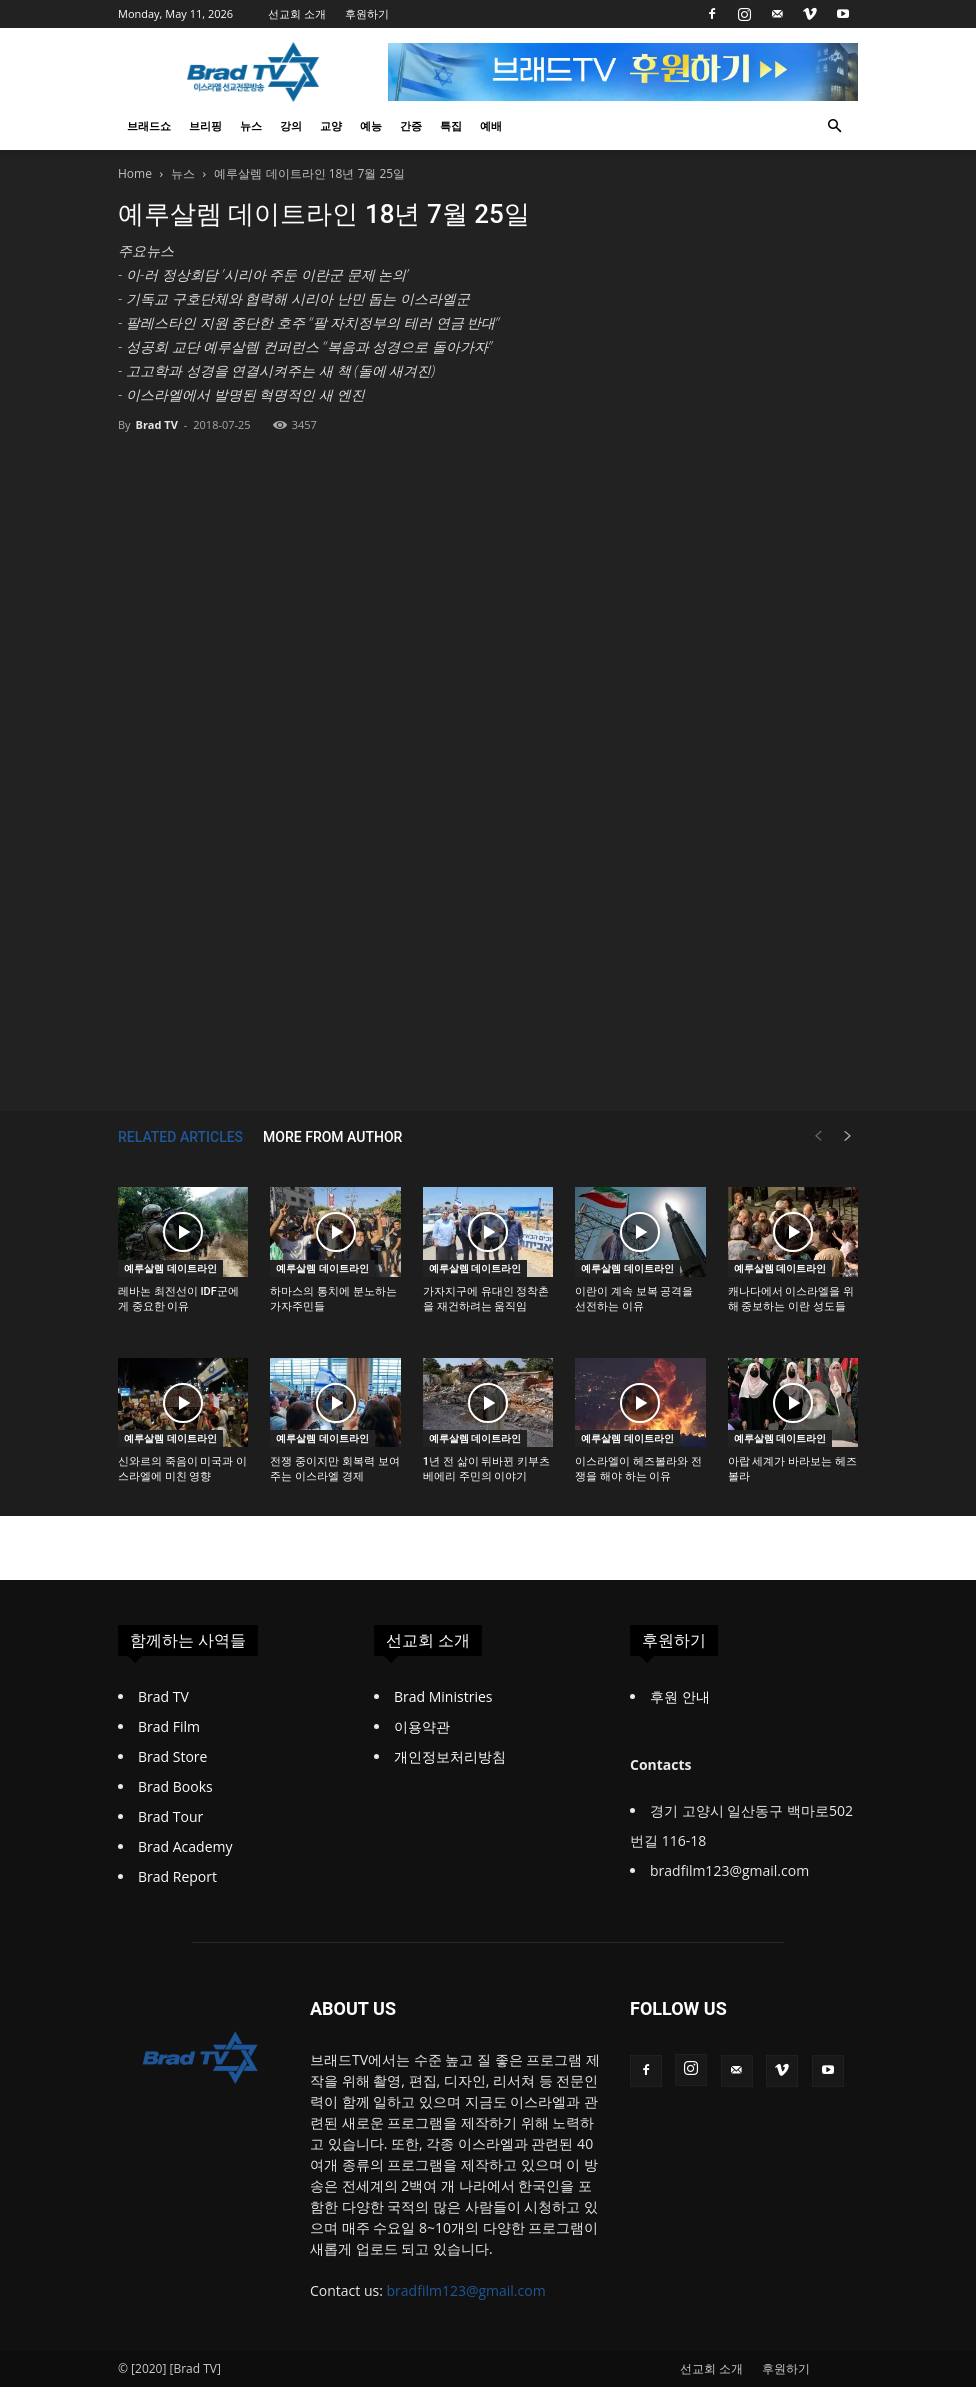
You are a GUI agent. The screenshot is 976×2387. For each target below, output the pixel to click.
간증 (411, 125)
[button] (834, 126)
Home (135, 173)
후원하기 (367, 13)
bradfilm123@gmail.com (466, 2290)
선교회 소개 (297, 13)
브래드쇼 (149, 125)
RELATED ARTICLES (180, 1137)
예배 (491, 125)
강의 (291, 125)
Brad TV (156, 424)
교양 (331, 125)
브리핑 (205, 125)
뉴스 (251, 125)
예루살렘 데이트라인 (170, 1268)
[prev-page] (818, 1136)
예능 (371, 125)
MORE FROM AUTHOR (332, 1137)
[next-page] (848, 1136)
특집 (451, 125)
